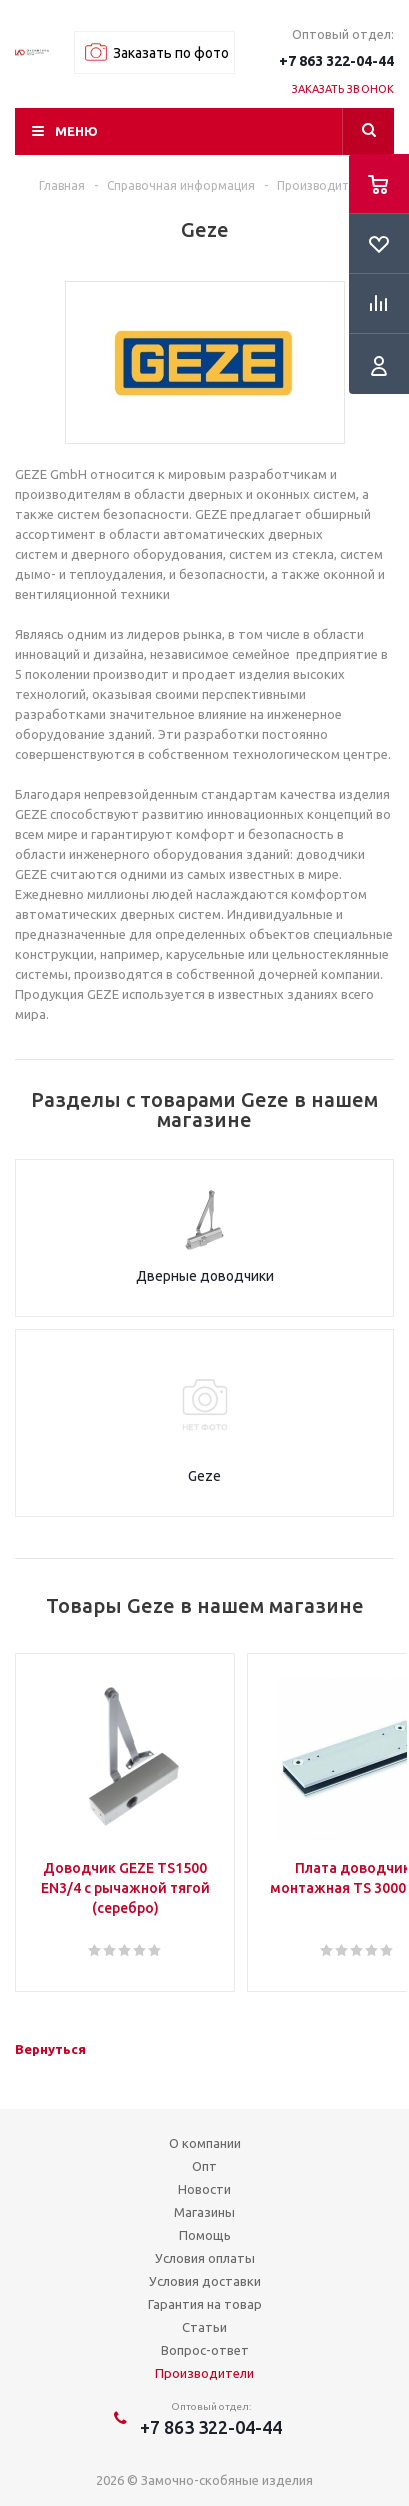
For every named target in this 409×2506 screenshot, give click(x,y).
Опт (204, 2166)
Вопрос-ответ (205, 2350)
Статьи (204, 2327)
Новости (204, 2189)
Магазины (204, 2212)
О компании (205, 2143)
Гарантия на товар (205, 2304)
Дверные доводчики (205, 1276)
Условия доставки (205, 2281)
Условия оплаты (205, 2258)
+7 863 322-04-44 (336, 61)
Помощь (205, 2235)
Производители (204, 2373)
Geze (204, 1476)
